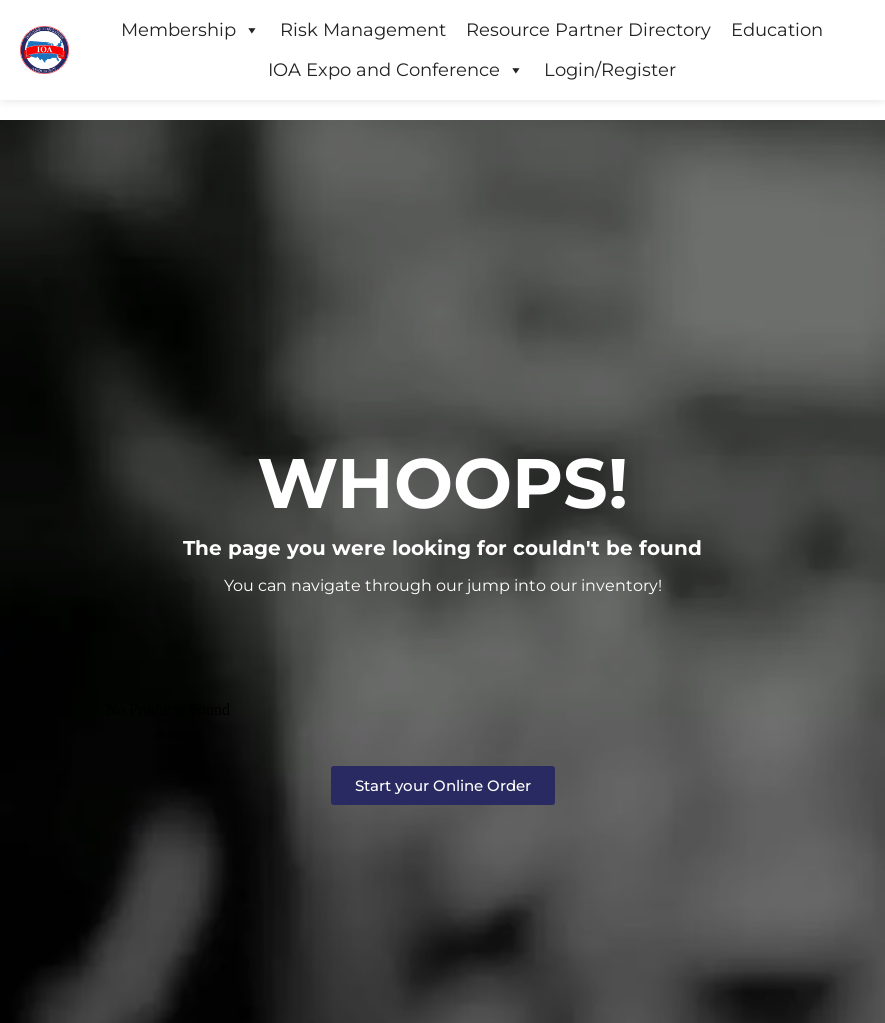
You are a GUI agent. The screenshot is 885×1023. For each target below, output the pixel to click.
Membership (190, 30)
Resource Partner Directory (588, 30)
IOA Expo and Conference (396, 70)
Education (777, 30)
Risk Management (363, 30)
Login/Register (610, 70)
